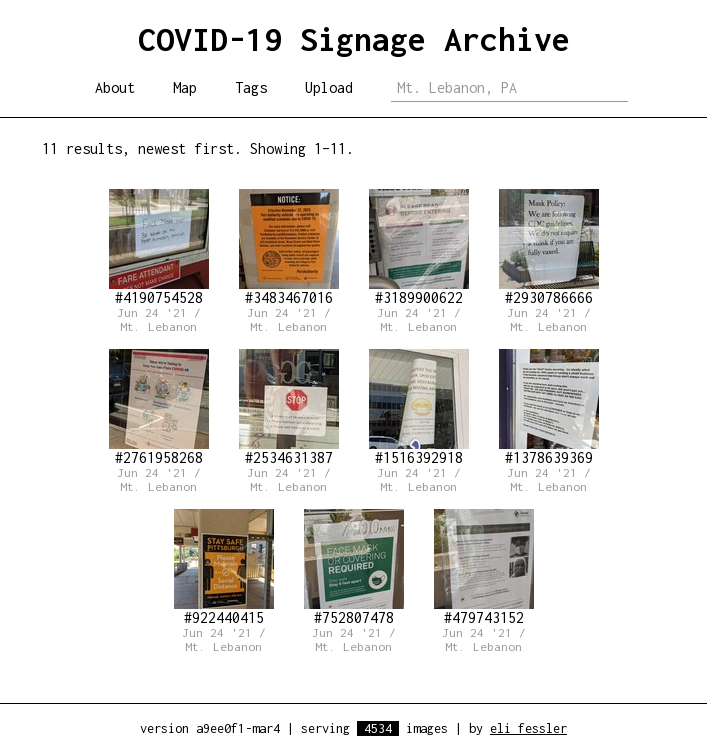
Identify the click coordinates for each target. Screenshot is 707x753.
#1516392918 (419, 407)
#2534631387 (289, 407)
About (115, 87)
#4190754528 (159, 247)
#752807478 (354, 567)
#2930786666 (549, 247)
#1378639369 (549, 407)
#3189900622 (419, 247)
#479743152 (484, 567)
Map (185, 87)
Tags (251, 87)
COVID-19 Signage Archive (354, 39)
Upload (329, 87)
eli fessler (528, 728)
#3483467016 (289, 247)
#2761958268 (159, 407)
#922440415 (224, 567)
